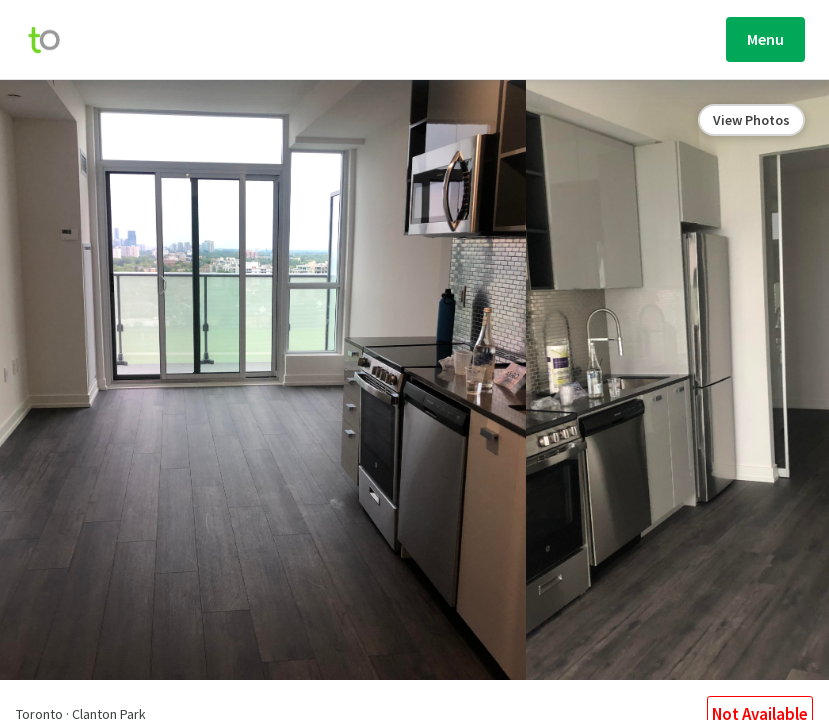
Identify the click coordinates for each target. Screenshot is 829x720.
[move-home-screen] (54, 40)
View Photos (751, 120)
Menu (765, 39)
